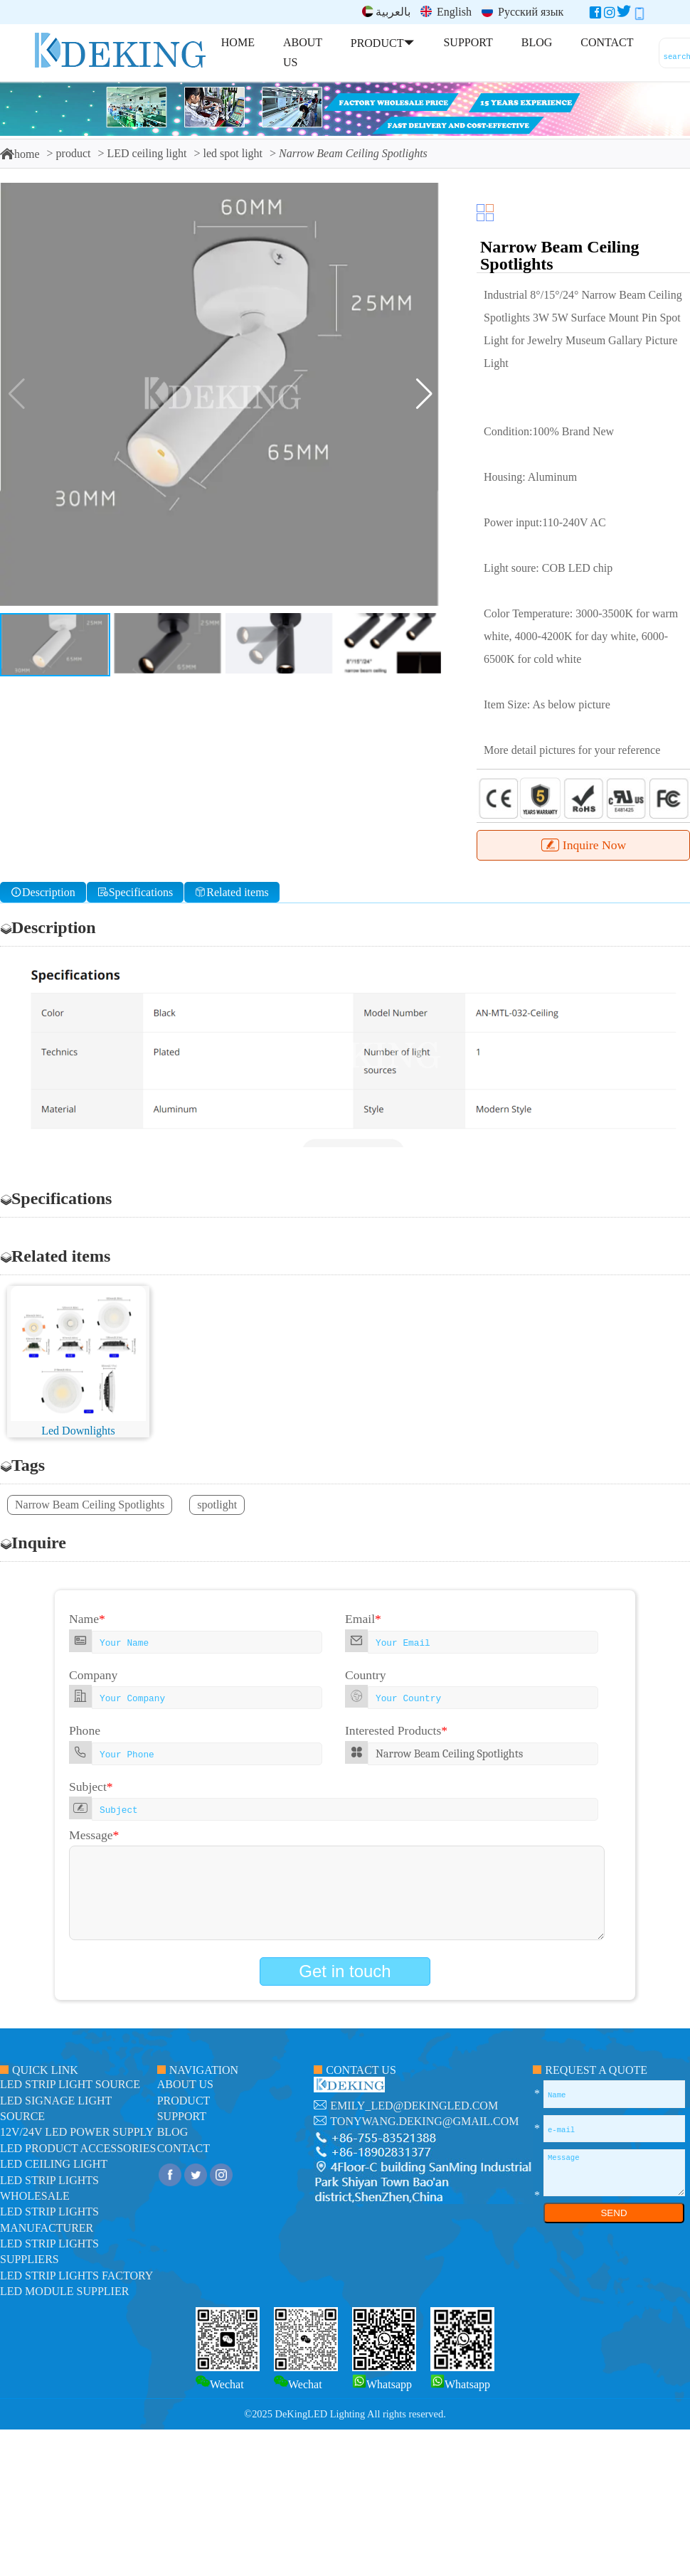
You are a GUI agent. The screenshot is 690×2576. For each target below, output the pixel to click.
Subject (91, 1786)
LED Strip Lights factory (76, 2275)
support (181, 2116)
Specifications (135, 892)
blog (173, 2132)
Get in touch (345, 1971)
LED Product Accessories (78, 2148)
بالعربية (386, 12)
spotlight (217, 1505)
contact (183, 2148)
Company (93, 1675)
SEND (613, 2213)
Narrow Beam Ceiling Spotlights (89, 1505)
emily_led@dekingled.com (414, 2105)
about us (185, 2084)
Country (365, 1675)
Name (87, 1619)
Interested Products (396, 1730)
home (20, 154)
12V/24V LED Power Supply (77, 2132)
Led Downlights (78, 1431)
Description (43, 892)
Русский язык (522, 12)
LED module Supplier (64, 2291)
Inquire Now (583, 845)
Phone (84, 1730)
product (73, 153)
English (446, 12)
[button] (424, 394)
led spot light (233, 153)
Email (363, 1619)
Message (94, 1835)
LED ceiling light (146, 153)
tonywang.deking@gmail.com (424, 2121)
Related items (232, 892)
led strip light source (70, 2084)
